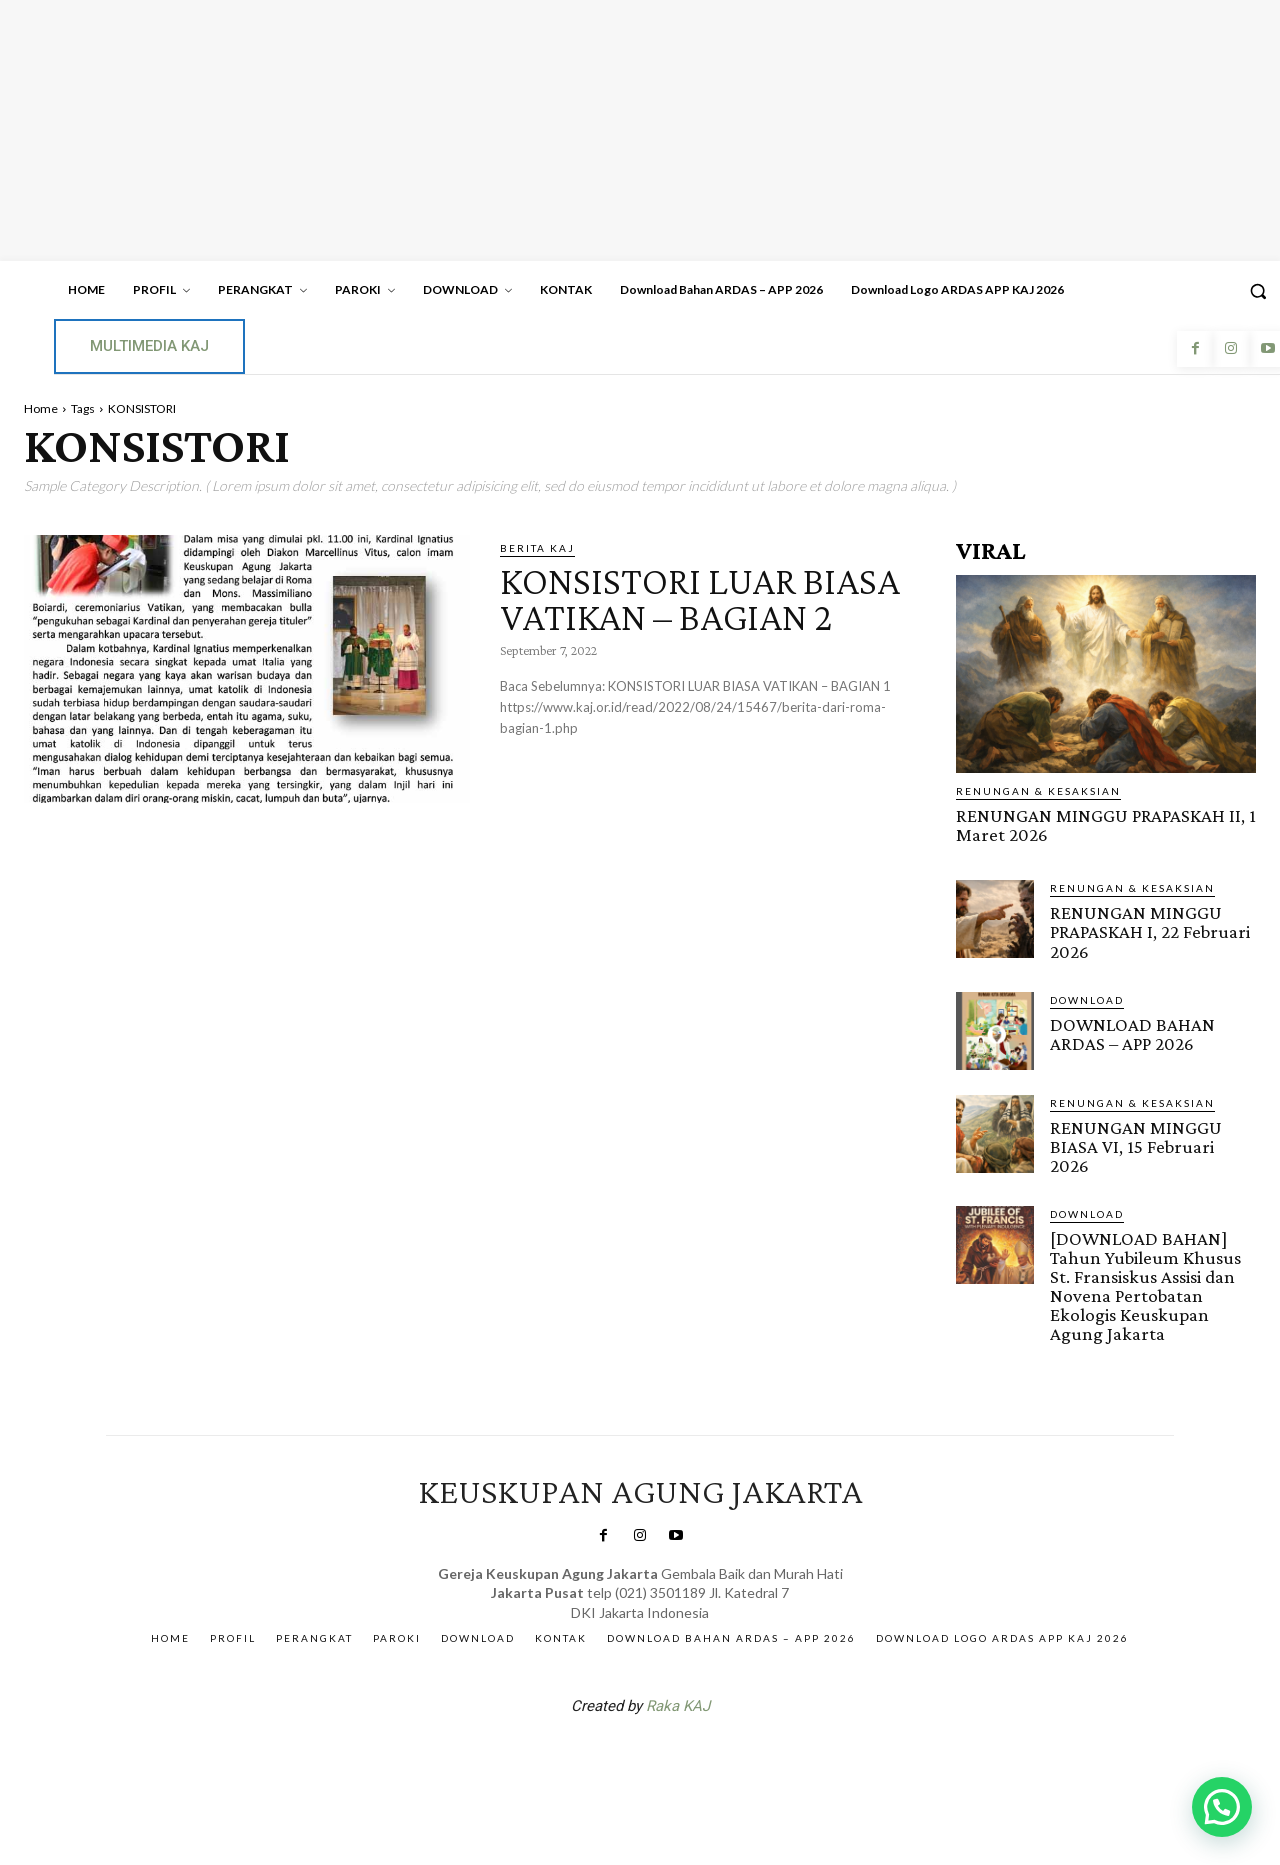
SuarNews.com (609, 1757)
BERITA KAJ (537, 548)
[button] (1222, 1807)
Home (41, 408)
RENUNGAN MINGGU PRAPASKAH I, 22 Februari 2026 (1150, 931)
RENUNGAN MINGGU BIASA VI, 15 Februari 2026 (1136, 1145)
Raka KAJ (678, 1705)
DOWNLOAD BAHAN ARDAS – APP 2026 (1132, 1033)
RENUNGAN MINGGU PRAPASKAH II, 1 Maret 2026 (1106, 825)
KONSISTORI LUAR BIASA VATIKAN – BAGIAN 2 (700, 598)
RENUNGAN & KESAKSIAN (1038, 791)
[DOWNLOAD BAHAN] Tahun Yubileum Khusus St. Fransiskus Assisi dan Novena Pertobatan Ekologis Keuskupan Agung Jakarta (1145, 1285)
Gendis (700, 1757)
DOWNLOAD (1087, 999)
